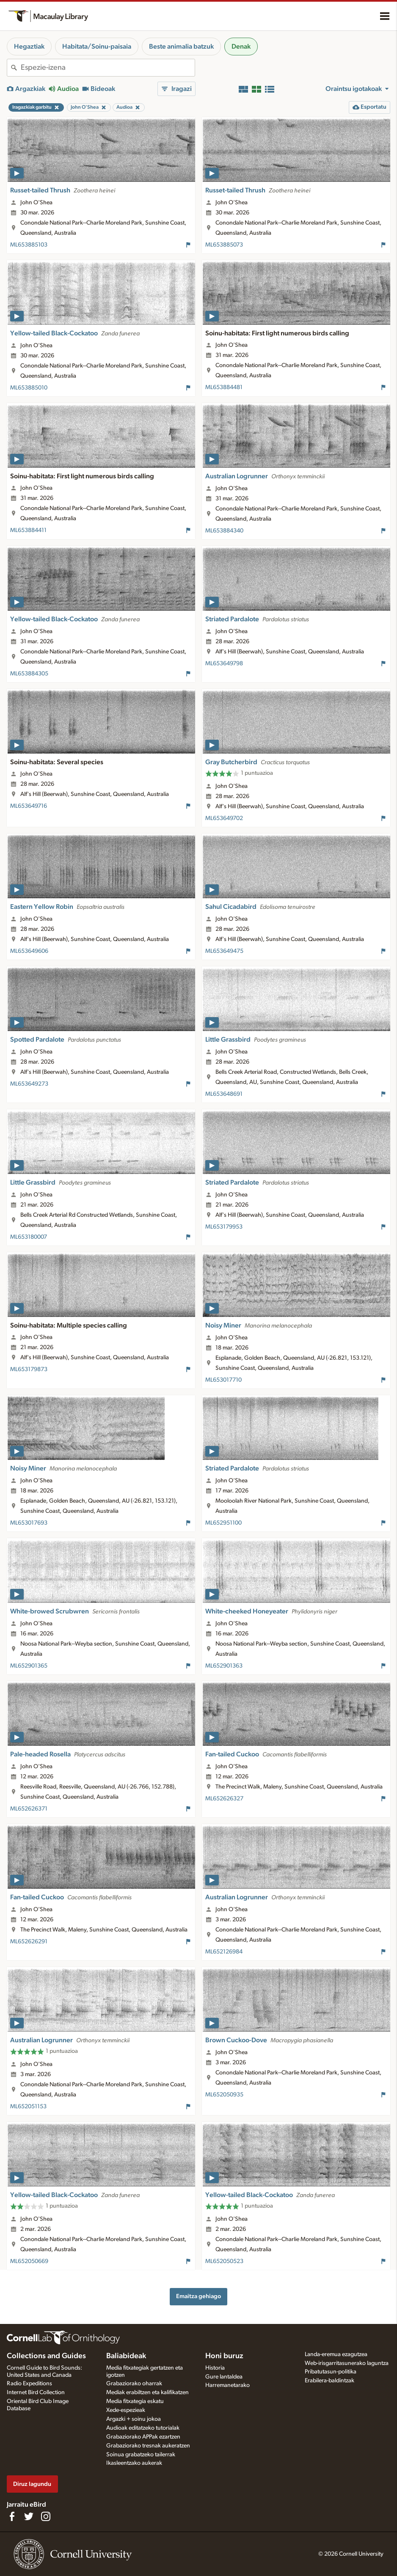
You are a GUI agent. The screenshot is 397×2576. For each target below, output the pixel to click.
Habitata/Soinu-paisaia (96, 46)
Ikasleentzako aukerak (134, 2463)
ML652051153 (28, 2107)
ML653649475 (224, 951)
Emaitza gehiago (198, 2296)
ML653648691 (224, 1094)
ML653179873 (28, 1369)
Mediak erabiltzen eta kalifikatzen (147, 2392)
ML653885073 (224, 245)
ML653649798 (224, 664)
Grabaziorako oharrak (134, 2384)
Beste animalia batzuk (181, 46)
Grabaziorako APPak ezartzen (143, 2437)
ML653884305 (29, 674)
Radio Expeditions (29, 2384)
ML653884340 (224, 531)
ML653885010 (28, 388)
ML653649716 (28, 806)
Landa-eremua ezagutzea (336, 2354)
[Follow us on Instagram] (46, 2516)
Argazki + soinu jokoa (133, 2419)
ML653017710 (223, 1380)
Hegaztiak (29, 46)
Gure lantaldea (224, 2377)
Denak (241, 46)
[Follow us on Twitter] (29, 2516)
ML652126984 (224, 1952)
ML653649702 (224, 818)
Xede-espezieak (125, 2410)
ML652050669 (29, 2261)
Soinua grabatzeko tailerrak (140, 2455)
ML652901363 (224, 1666)
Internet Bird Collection (36, 2392)
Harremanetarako (227, 2385)
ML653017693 (28, 1523)
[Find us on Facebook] (12, 2516)
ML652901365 (28, 1666)
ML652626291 (28, 1942)
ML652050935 (224, 2095)
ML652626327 (224, 1799)
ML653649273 (29, 1084)
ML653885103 (28, 245)
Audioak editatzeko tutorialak (142, 2428)
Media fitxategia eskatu (135, 2401)
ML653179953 (224, 1227)
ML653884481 (224, 387)
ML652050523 (224, 2261)
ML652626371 (28, 1809)
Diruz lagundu (32, 2484)
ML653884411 (28, 530)
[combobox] (108, 67)
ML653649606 (29, 951)
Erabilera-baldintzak (329, 2381)
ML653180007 (28, 1237)
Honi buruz (224, 2356)
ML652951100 (223, 1523)
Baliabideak (126, 2356)
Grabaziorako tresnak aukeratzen (148, 2446)
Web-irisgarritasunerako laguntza (347, 2363)
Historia (215, 2368)
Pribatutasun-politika (330, 2372)
